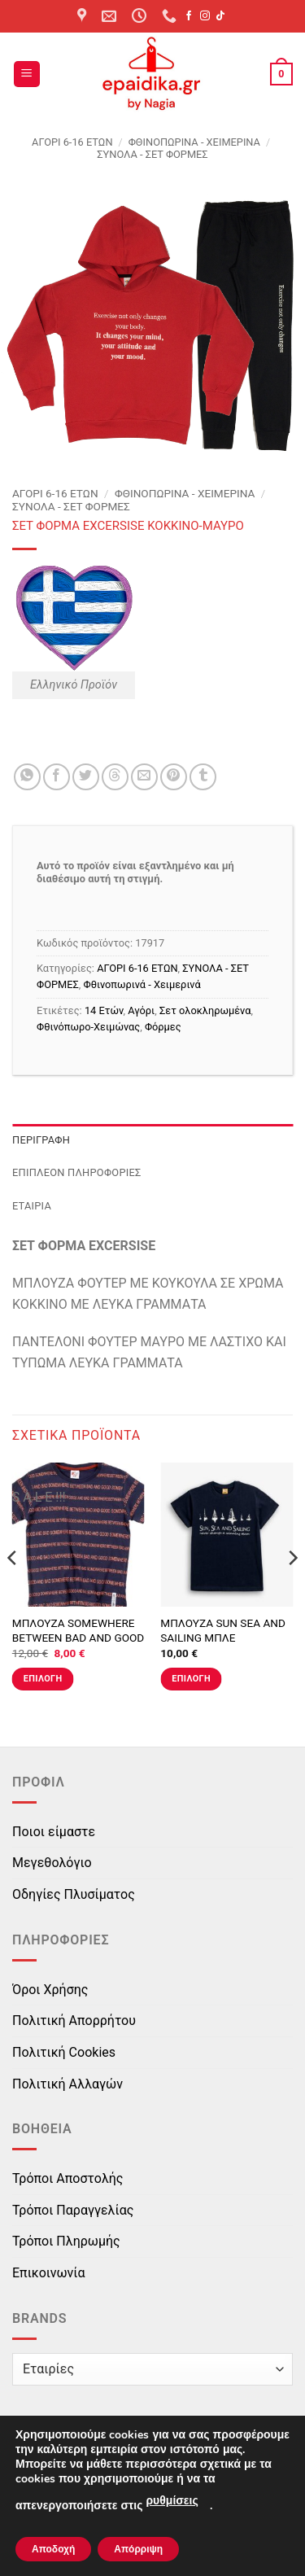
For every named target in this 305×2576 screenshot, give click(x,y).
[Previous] (13, 1591)
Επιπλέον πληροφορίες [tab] (77, 1172)
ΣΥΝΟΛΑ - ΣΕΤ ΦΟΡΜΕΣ (152, 154)
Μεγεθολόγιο (52, 1862)
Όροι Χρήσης (50, 1989)
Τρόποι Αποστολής (67, 2178)
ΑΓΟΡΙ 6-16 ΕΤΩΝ (72, 142)
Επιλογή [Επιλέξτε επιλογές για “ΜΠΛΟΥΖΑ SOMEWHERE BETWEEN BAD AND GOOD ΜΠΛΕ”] (43, 1678)
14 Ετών (104, 1010)
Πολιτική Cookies (63, 2052)
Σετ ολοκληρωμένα (205, 1010)
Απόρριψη (138, 2549)
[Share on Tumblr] (203, 776)
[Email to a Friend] (144, 776)
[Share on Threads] (115, 776)
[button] (27, 74)
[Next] (292, 1591)
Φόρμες (163, 1027)
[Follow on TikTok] (220, 16)
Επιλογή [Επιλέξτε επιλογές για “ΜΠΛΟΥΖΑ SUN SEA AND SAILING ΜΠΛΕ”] (191, 1678)
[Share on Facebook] (56, 776)
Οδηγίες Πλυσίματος (73, 1894)
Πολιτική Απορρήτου (74, 2020)
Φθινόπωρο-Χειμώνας (88, 1027)
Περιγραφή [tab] (41, 1140)
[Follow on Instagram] (205, 16)
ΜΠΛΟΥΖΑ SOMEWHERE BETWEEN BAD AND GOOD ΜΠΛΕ (78, 1637)
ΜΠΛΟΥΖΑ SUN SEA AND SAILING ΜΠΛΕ (222, 1630)
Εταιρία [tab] (31, 1206)
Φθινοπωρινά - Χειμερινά (194, 142)
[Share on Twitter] (85, 776)
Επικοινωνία (48, 2273)
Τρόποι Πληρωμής (66, 2241)
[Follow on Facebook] (189, 16)
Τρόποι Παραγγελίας (72, 2210)
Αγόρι (141, 1010)
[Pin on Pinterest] (173, 776)
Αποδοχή (53, 2549)
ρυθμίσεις (172, 2500)
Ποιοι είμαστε (53, 1831)
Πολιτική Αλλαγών (67, 2084)
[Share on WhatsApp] (27, 776)
